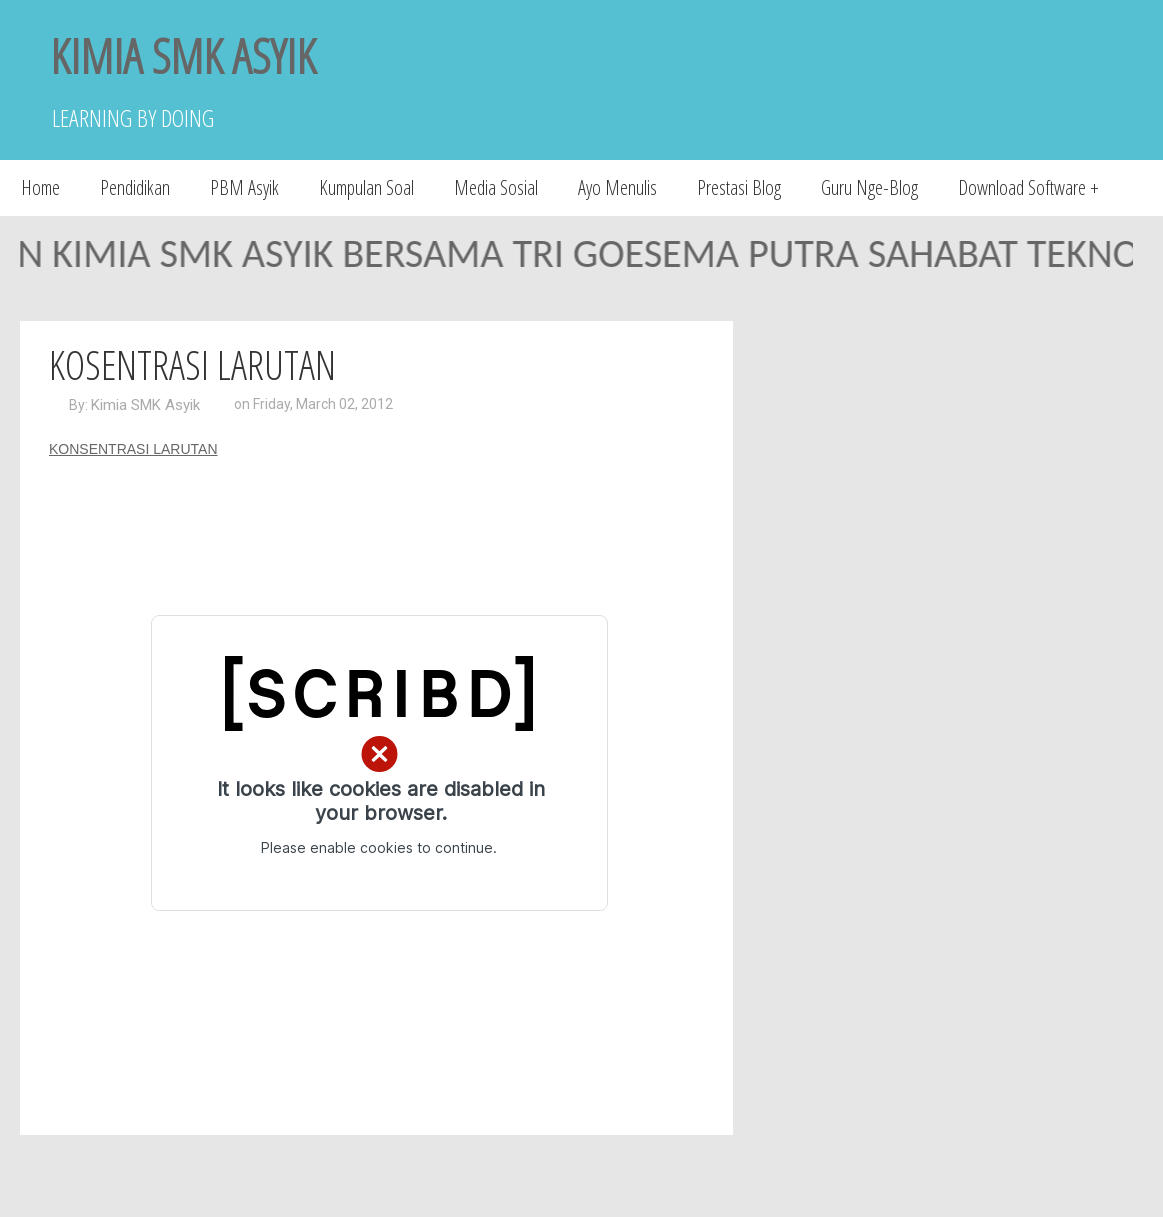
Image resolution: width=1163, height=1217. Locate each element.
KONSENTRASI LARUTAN (133, 449)
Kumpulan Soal (366, 187)
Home (40, 187)
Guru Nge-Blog (869, 187)
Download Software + (1028, 187)
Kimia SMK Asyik (145, 405)
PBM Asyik (244, 187)
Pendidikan (135, 187)
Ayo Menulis (617, 187)
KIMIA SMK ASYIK (183, 55)
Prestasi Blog (739, 187)
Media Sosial (496, 187)
